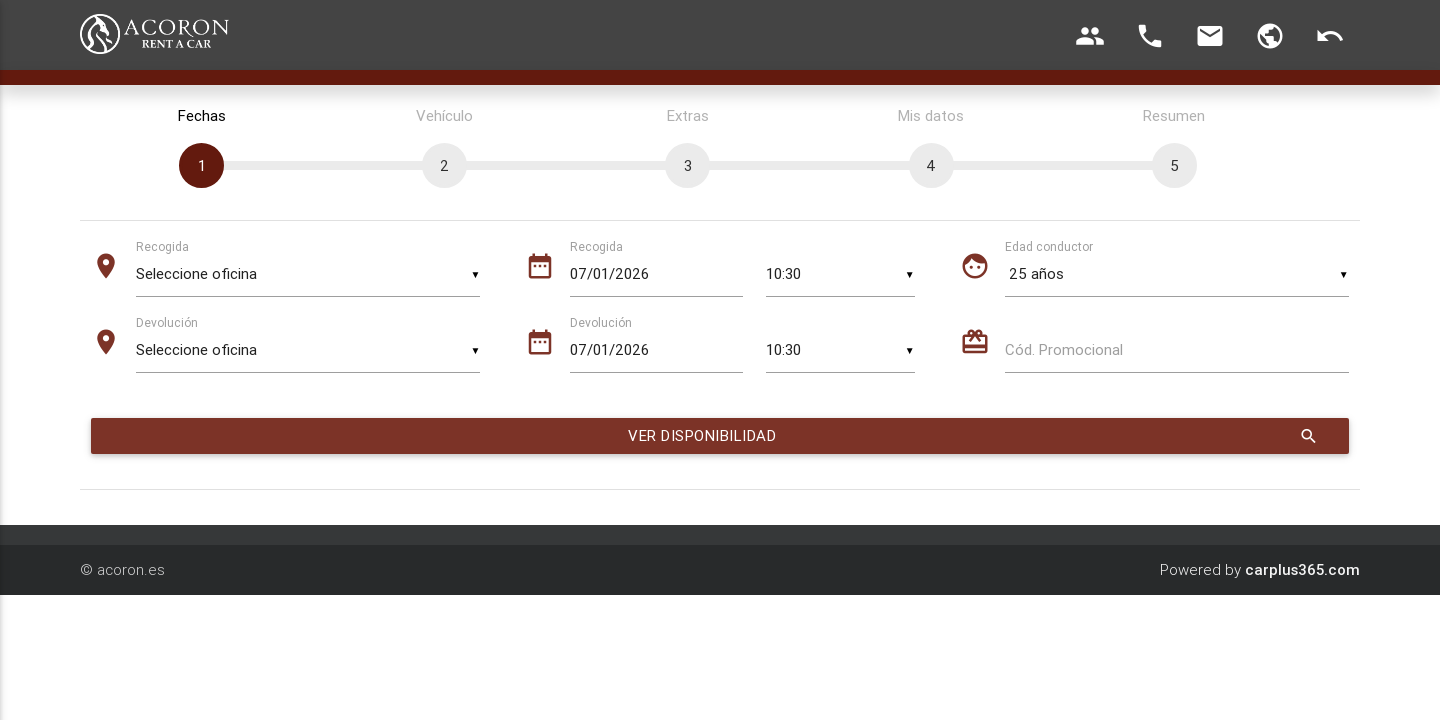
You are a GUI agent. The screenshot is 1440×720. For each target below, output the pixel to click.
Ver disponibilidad (974, 436)
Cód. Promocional (1064, 349)
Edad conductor (1049, 246)
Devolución (167, 322)
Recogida (162, 246)
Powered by (1260, 569)
